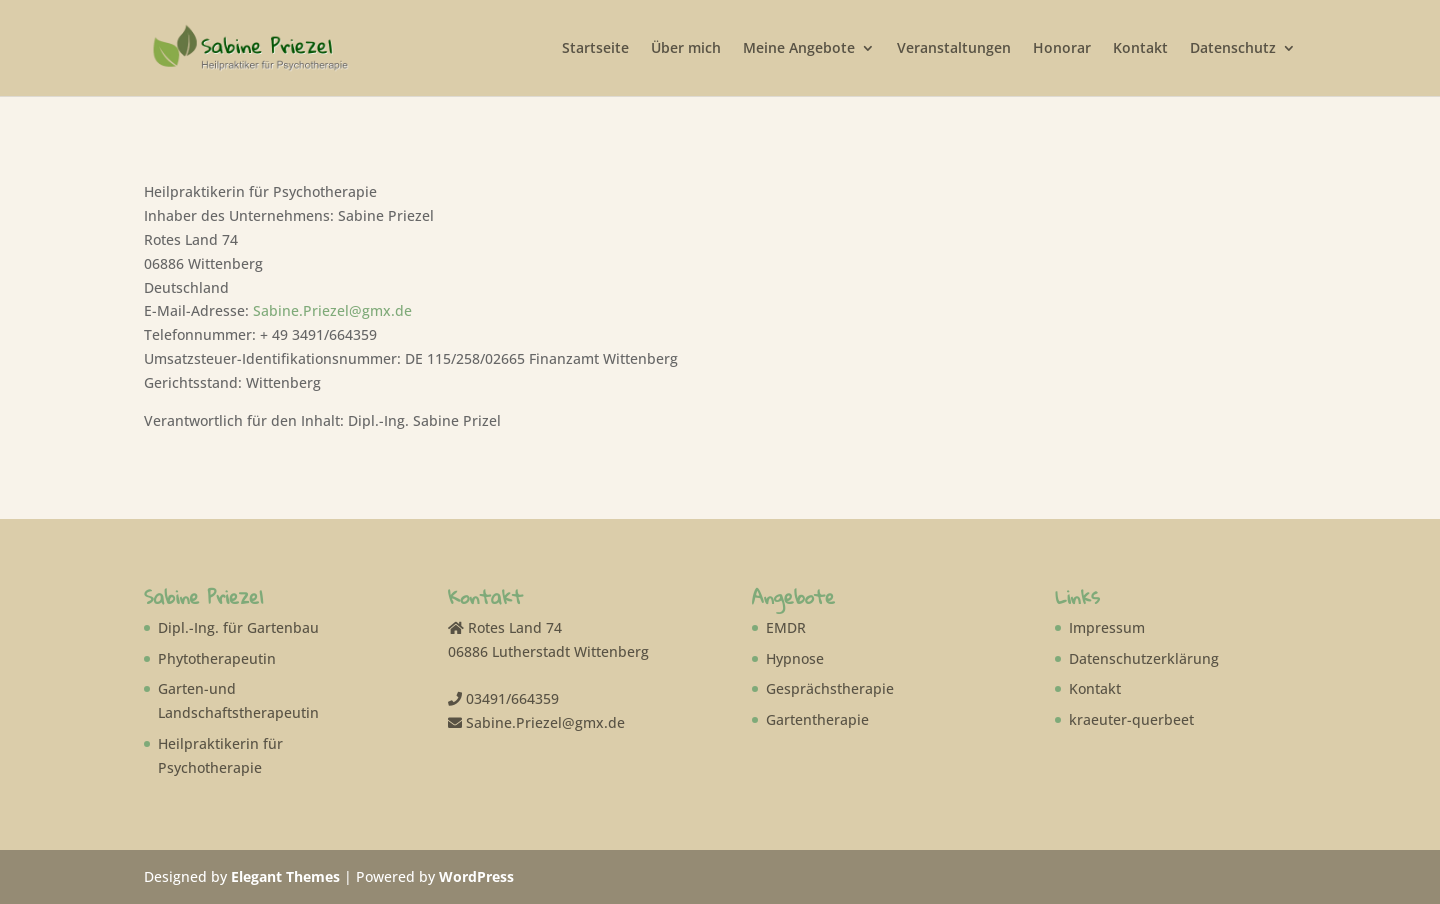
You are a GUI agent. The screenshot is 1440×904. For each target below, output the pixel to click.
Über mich (686, 49)
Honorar (1062, 49)
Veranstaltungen (954, 49)
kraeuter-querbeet (1131, 719)
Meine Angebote (799, 49)
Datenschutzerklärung (1144, 658)
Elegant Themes (285, 876)
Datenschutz (1233, 49)
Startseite (595, 49)
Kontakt (1140, 49)
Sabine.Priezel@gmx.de (332, 310)
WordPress (476, 876)
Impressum (1107, 627)
